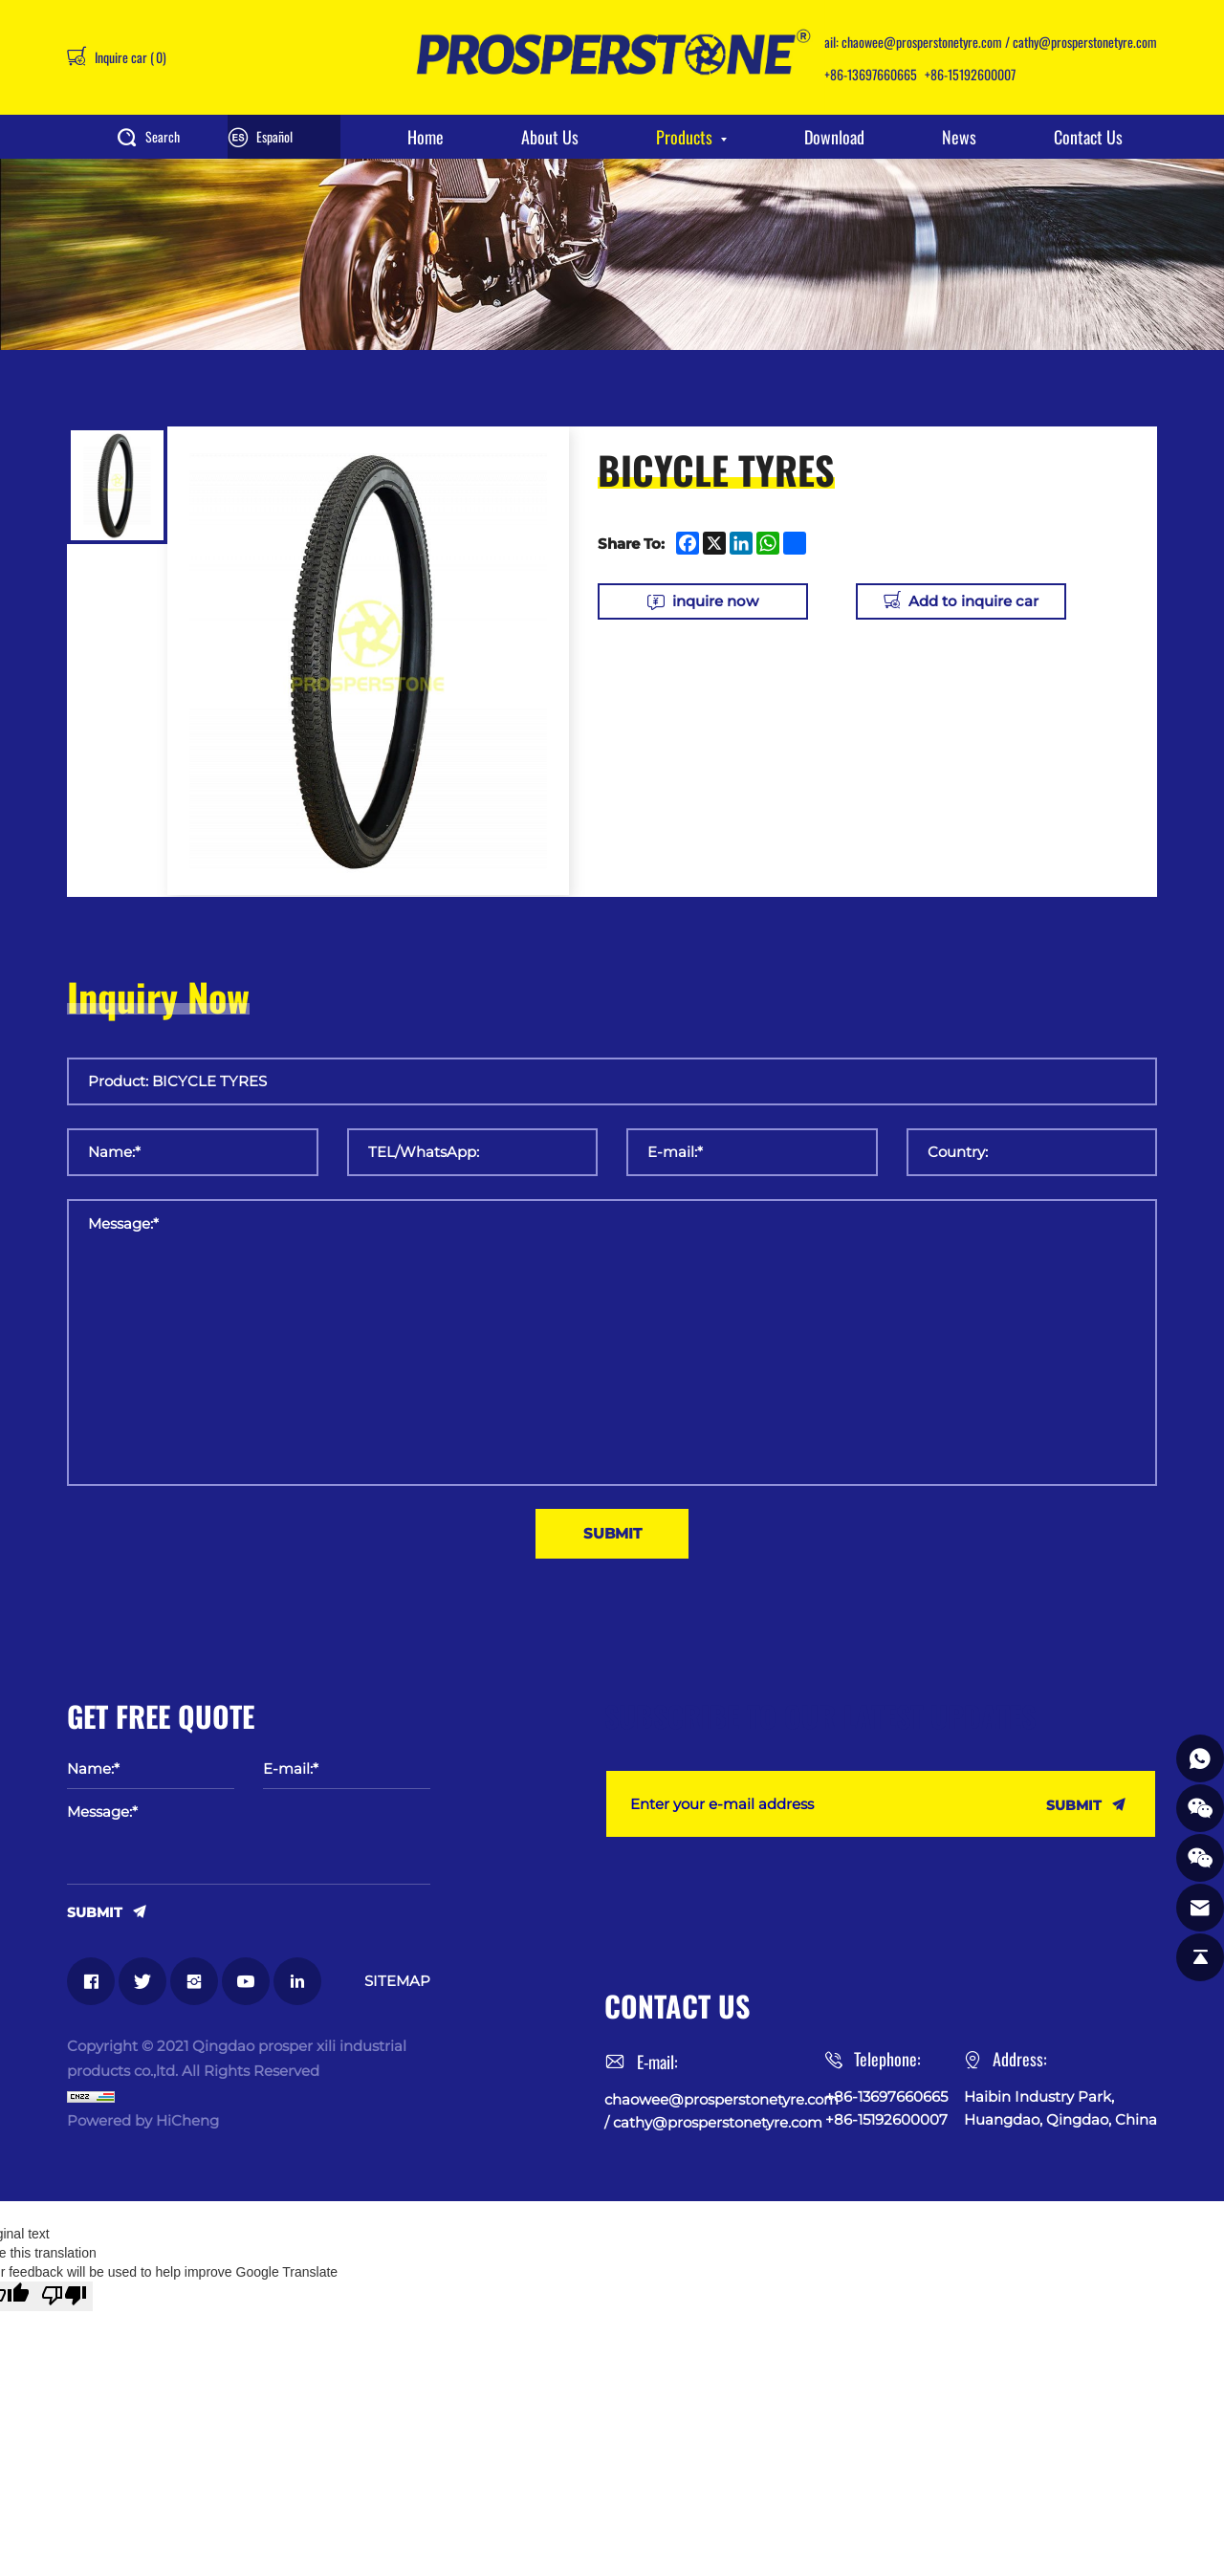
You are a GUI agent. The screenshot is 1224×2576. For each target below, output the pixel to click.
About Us (550, 136)
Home (425, 136)
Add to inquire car (973, 601)
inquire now (715, 601)
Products (684, 136)
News (959, 136)
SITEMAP (397, 1981)
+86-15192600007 (970, 74)
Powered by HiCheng (143, 2120)
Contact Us (1088, 136)
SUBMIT (94, 1911)
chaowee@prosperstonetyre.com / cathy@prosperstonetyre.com (999, 42)
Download (834, 136)
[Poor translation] (64, 2296)
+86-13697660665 (870, 74)
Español (274, 136)
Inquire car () (129, 57)
